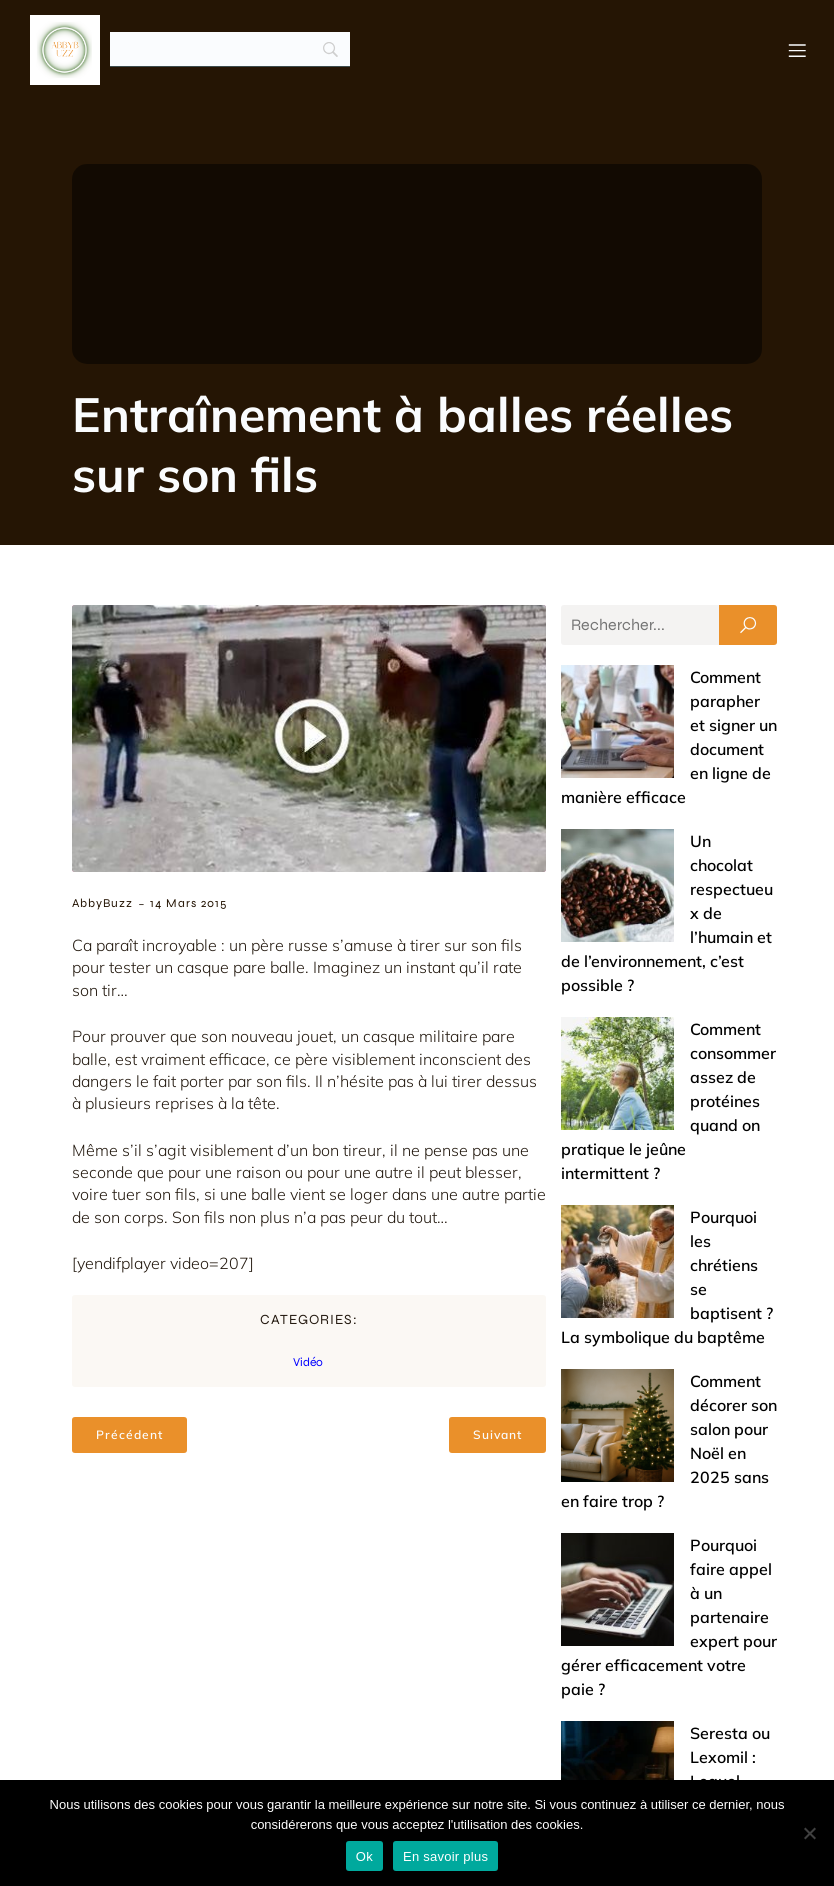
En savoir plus (445, 1856)
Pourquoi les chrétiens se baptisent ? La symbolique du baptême (661, 1026)
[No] (809, 1833)
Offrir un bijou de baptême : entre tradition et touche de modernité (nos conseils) (667, 1602)
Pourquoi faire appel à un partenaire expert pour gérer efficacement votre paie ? (668, 1210)
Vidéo (308, 1363)
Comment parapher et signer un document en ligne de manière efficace (665, 702)
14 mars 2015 (188, 904)
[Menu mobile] (797, 50)
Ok (364, 1856)
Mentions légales (695, 1760)
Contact (565, 1760)
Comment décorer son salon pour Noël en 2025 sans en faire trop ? (652, 1118)
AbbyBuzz (102, 904)
